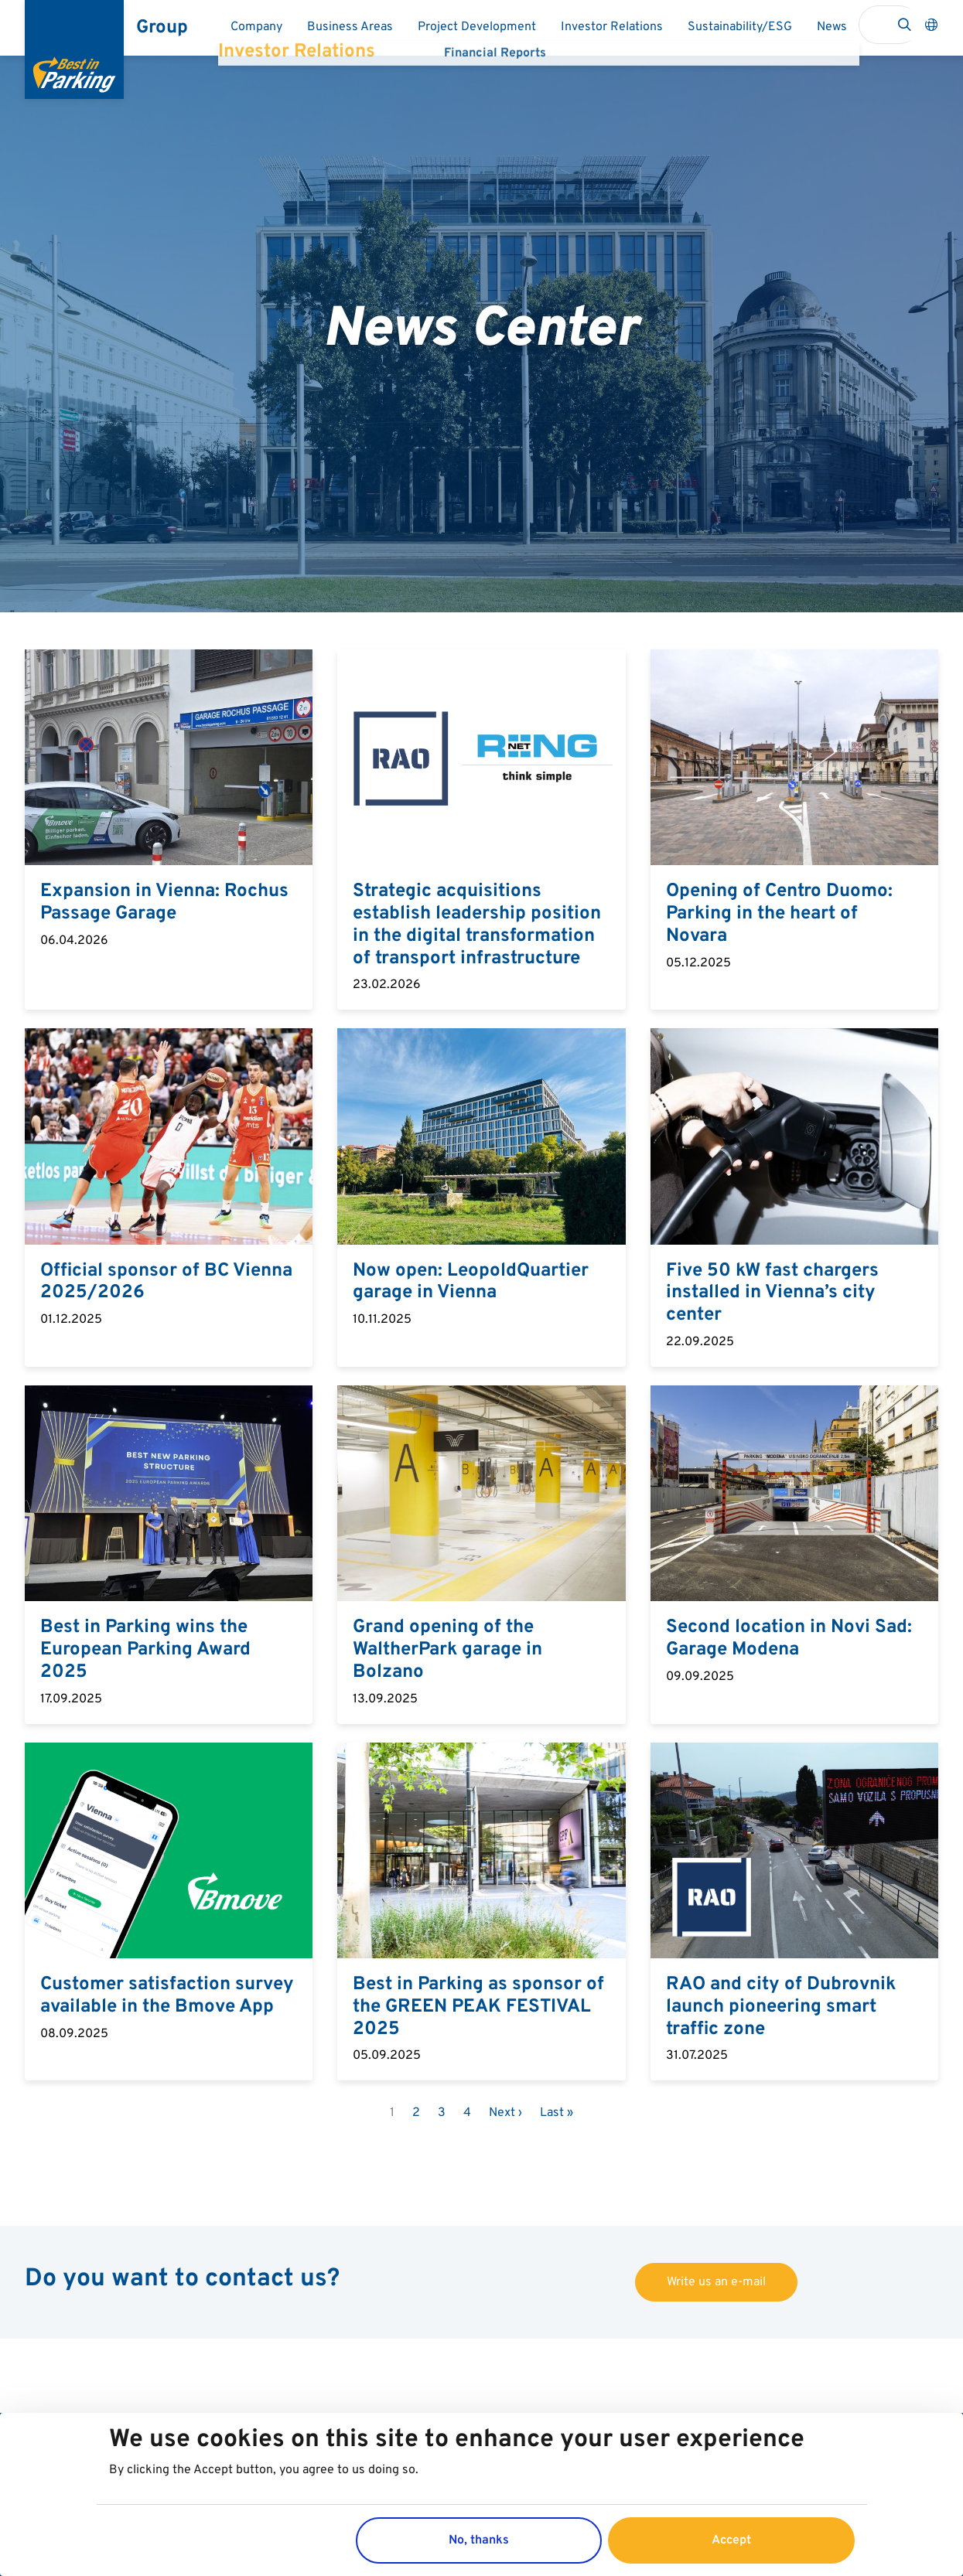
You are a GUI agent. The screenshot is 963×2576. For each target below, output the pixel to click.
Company (256, 27)
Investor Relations (612, 27)
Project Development (477, 27)
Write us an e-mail (716, 2282)
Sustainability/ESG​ (740, 27)
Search (904, 25)
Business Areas (350, 27)
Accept (731, 2540)
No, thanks (479, 2540)
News (832, 27)
